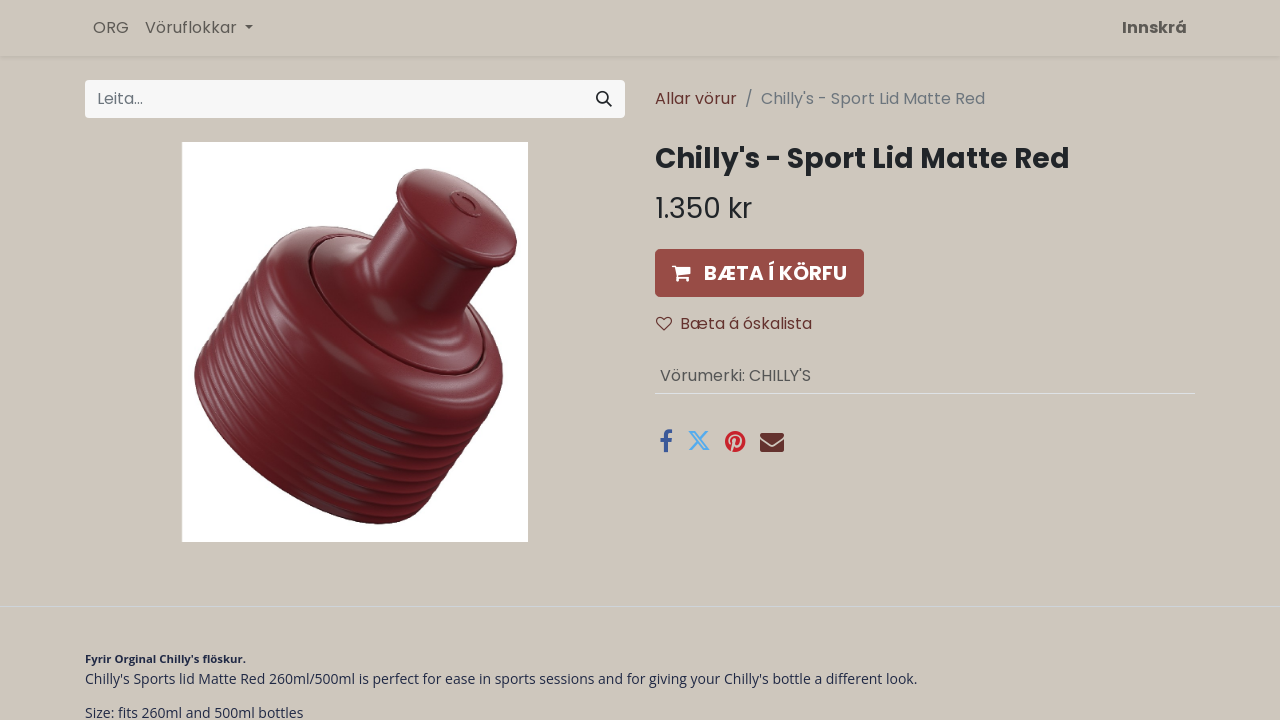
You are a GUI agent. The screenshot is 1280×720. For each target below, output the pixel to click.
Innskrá (1154, 27)
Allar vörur (696, 98)
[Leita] (604, 99)
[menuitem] (111, 28)
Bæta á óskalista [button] (734, 323)
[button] (759, 273)
